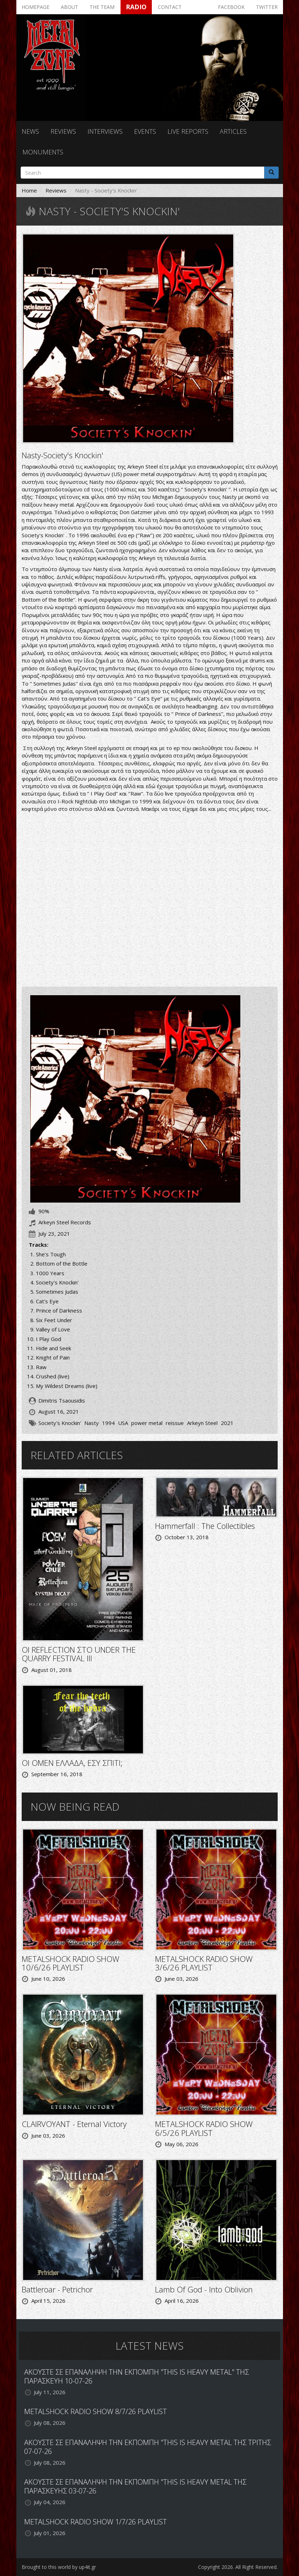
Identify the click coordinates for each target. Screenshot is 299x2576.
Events (145, 131)
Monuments (42, 152)
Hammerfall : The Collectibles (205, 1525)
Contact (170, 7)
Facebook (231, 7)
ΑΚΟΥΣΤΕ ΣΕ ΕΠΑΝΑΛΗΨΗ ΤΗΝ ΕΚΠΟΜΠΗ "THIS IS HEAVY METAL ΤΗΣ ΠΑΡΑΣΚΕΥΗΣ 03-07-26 (135, 2486)
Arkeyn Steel (202, 1422)
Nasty (91, 1422)
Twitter (267, 7)
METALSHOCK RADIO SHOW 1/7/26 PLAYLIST (95, 2522)
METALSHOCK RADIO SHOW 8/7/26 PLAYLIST (95, 2411)
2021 (227, 1422)
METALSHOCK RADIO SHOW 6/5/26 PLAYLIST (204, 2128)
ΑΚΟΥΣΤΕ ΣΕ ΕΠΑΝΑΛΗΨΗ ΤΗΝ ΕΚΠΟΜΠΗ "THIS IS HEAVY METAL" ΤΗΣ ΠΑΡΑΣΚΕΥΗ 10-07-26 (136, 2376)
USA (123, 1422)
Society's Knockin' (59, 1422)
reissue (175, 1422)
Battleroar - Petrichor (57, 2289)
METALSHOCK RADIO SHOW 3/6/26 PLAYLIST (204, 1963)
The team (102, 7)
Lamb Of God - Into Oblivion (204, 2289)
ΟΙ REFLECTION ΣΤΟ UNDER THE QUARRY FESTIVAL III (79, 1653)
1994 (108, 1422)
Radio (136, 6)
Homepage (35, 7)
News (30, 131)
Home (29, 190)
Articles (233, 131)
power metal (146, 1422)
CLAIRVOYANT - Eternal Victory (74, 2123)
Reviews (63, 131)
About (69, 7)
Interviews (105, 131)
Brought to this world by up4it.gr (59, 2567)
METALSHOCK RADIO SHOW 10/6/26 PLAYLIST (70, 1963)
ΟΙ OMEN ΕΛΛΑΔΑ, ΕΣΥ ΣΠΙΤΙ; (72, 1762)
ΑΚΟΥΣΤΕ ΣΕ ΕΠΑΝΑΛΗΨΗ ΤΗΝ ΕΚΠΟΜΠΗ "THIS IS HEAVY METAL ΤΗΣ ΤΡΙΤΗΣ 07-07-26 (147, 2447)
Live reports (187, 131)
